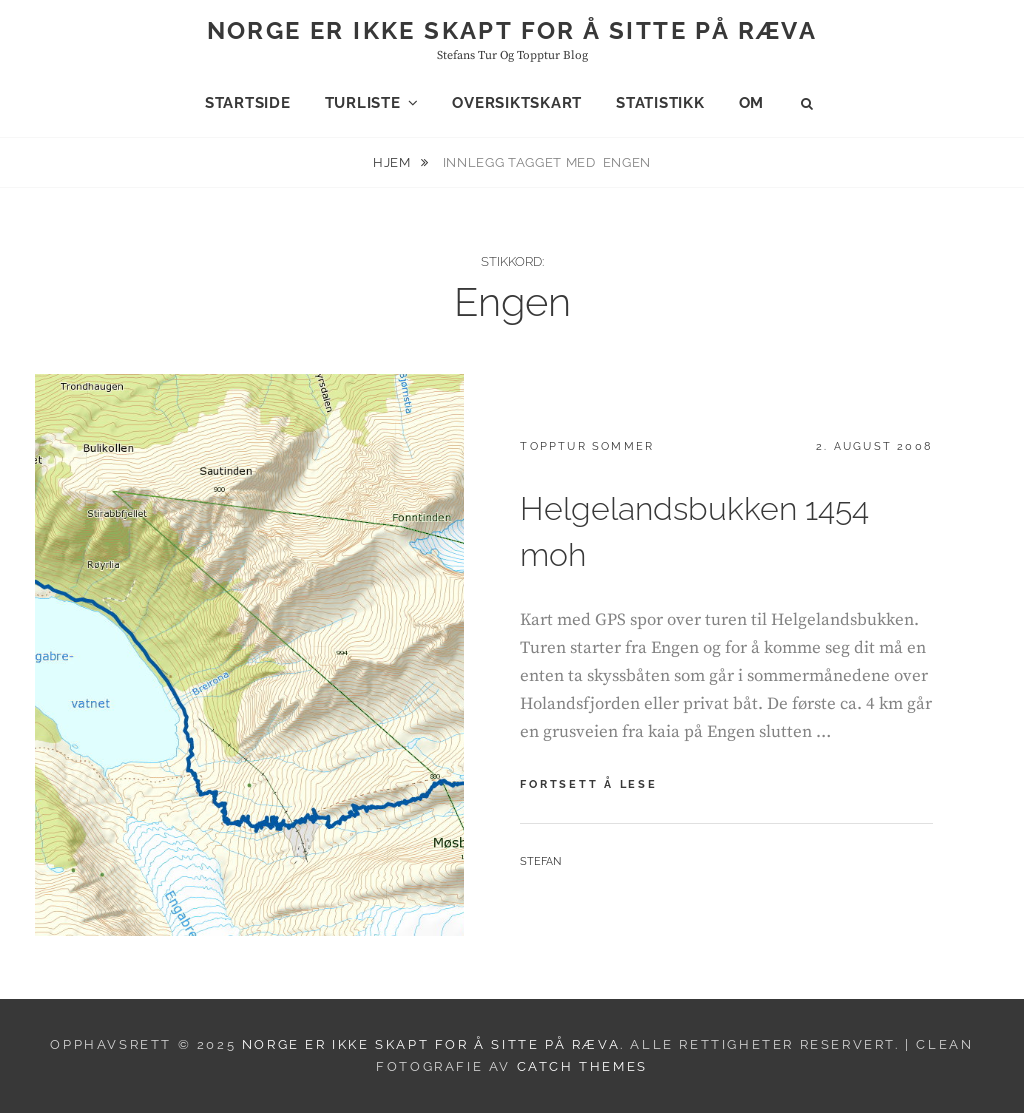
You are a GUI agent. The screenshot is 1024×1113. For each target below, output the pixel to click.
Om (752, 103)
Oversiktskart (517, 103)
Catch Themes (582, 1066)
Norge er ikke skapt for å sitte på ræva (512, 30)
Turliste (363, 103)
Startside (248, 103)
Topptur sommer (587, 446)
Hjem (393, 162)
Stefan (540, 861)
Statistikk (660, 103)
